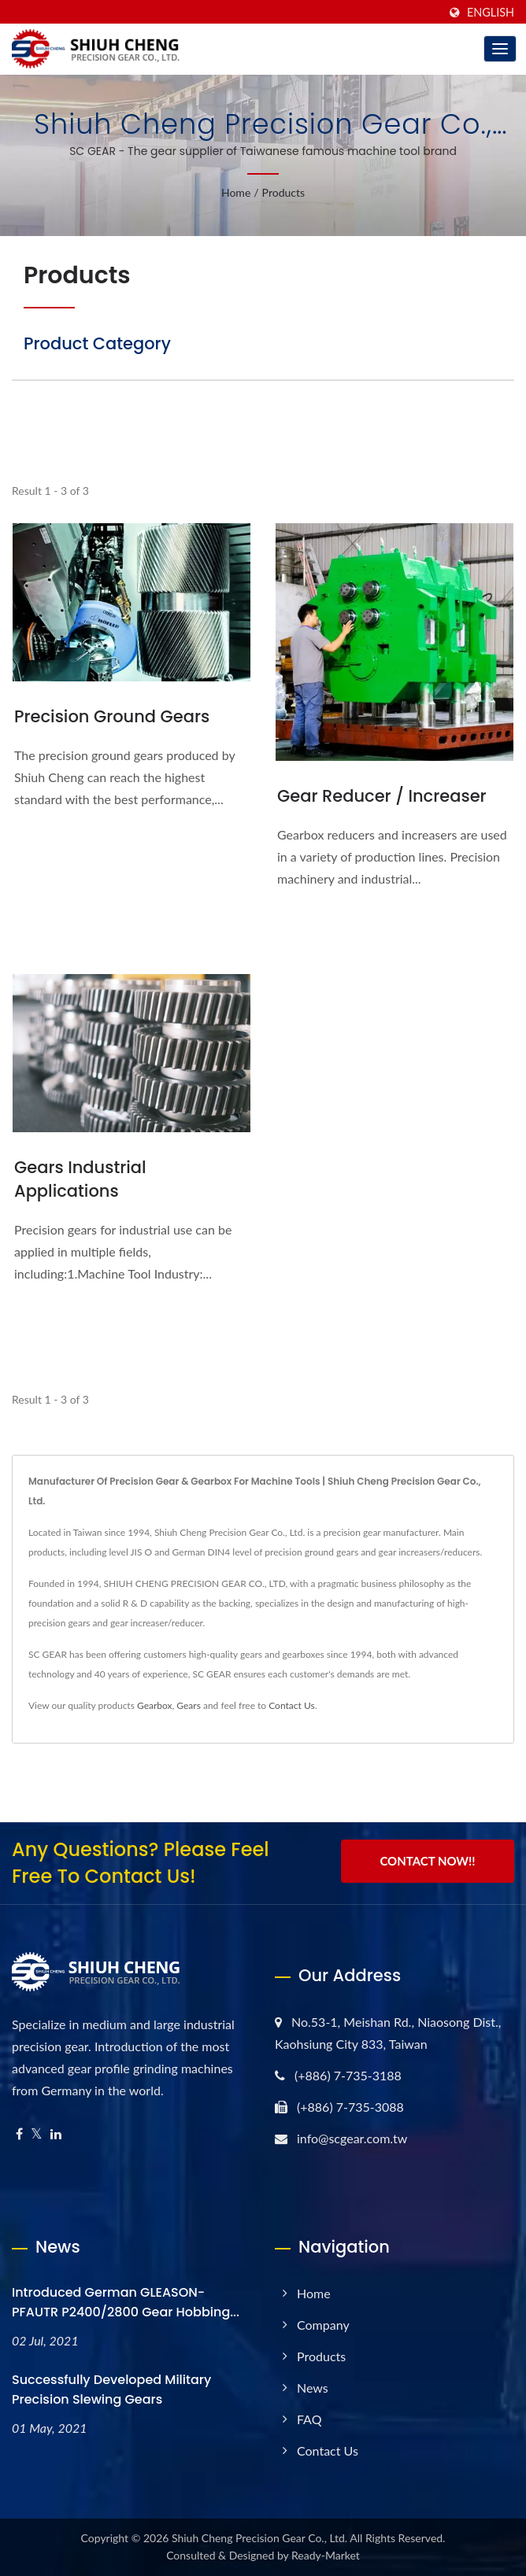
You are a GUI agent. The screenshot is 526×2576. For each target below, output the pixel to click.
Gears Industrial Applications (80, 1179)
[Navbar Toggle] (500, 48)
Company (323, 2324)
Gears (188, 1705)
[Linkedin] (55, 2134)
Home (235, 192)
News (312, 2387)
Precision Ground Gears (111, 716)
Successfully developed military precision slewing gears (111, 2389)
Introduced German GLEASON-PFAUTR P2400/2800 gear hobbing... (125, 2302)
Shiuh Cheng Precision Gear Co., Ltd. (259, 2538)
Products (283, 192)
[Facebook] (19, 2134)
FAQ (309, 2419)
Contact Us (291, 1705)
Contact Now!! (427, 1861)
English (490, 12)
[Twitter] (37, 2134)
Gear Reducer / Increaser (382, 795)
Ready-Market (325, 2555)
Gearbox (154, 1705)
